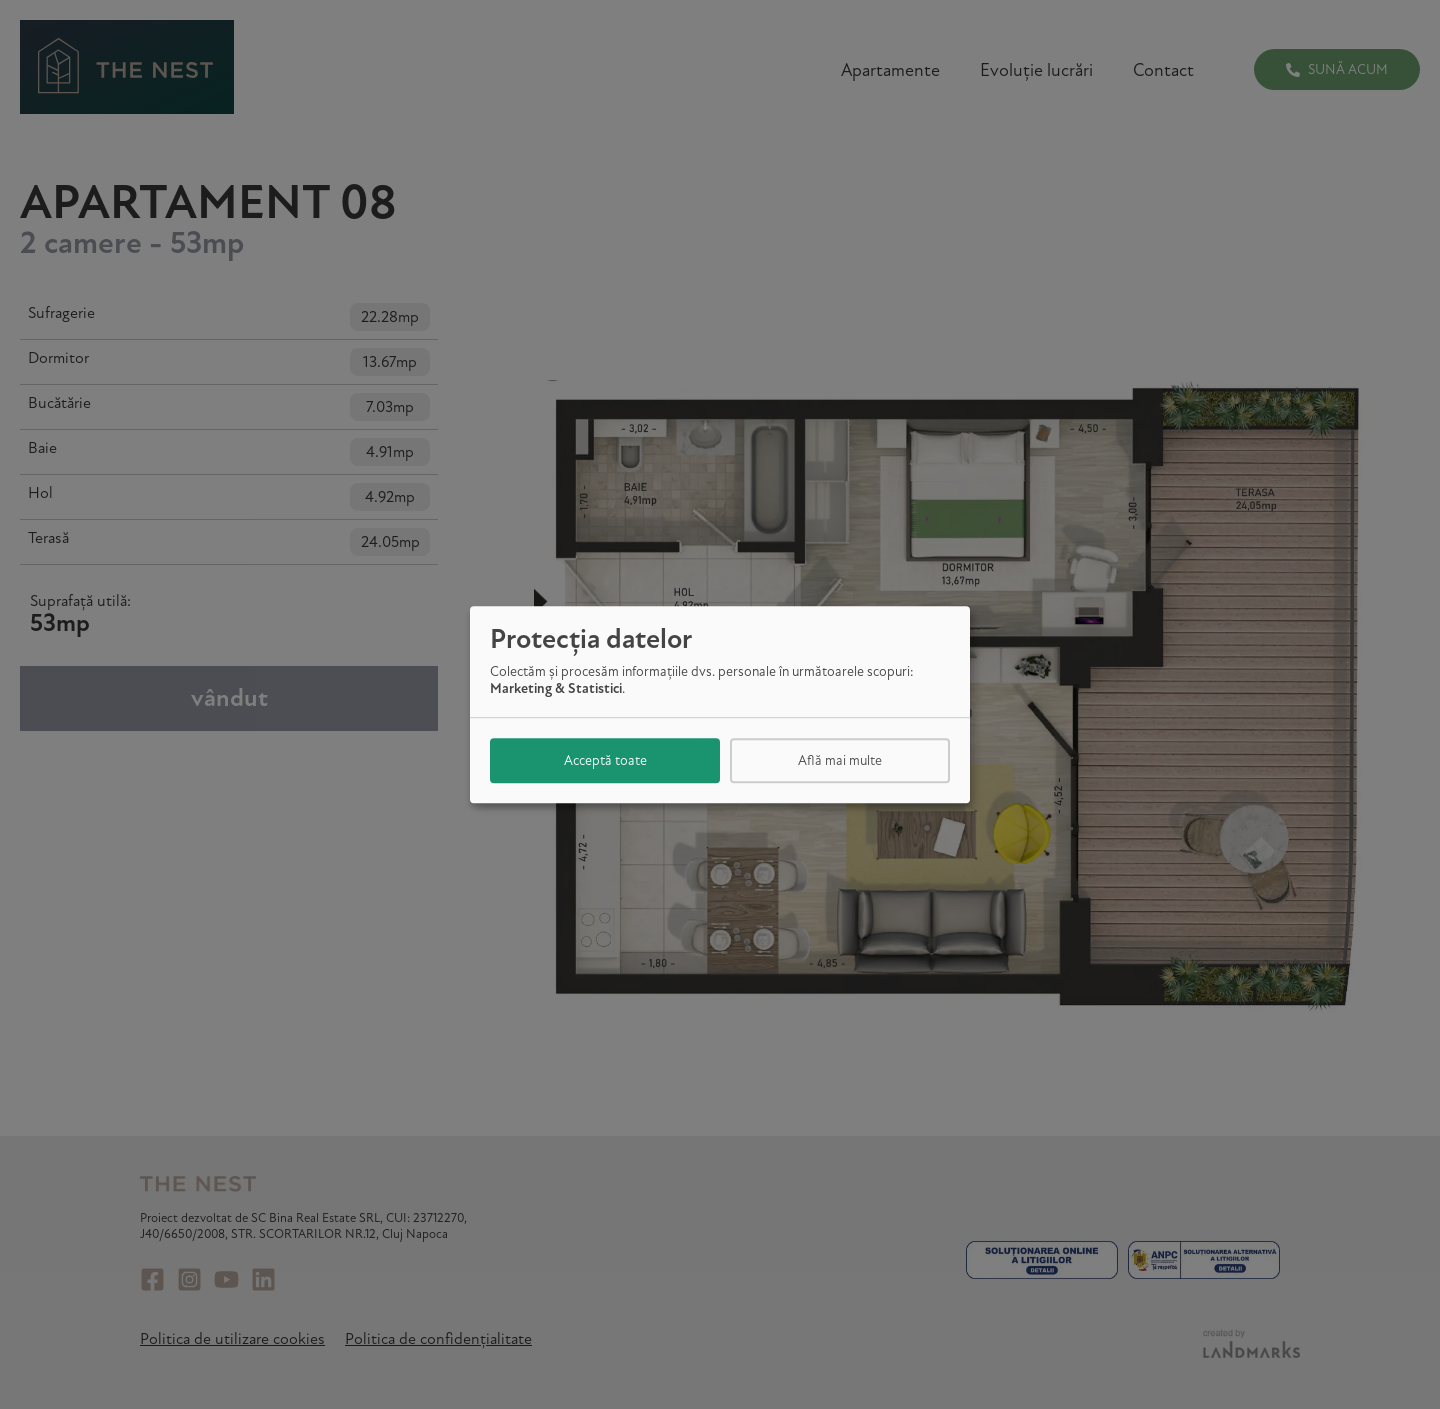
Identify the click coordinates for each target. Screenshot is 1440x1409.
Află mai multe (840, 760)
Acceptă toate (605, 760)
